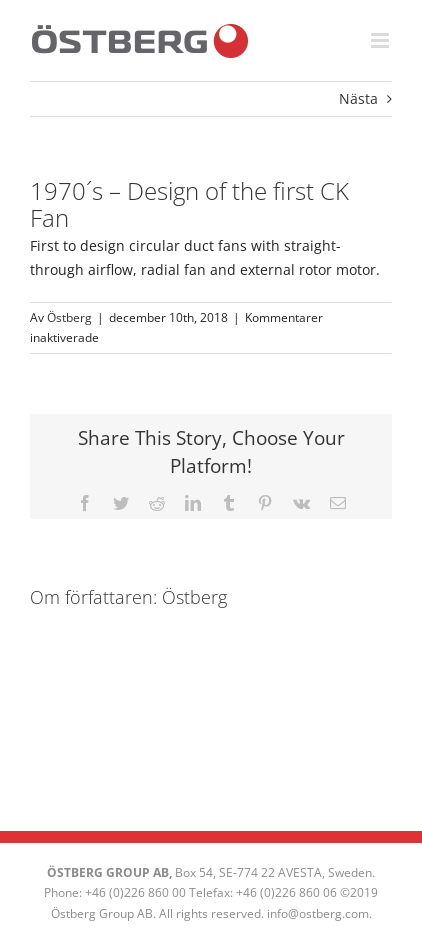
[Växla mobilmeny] (381, 40)
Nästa (358, 98)
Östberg (69, 317)
